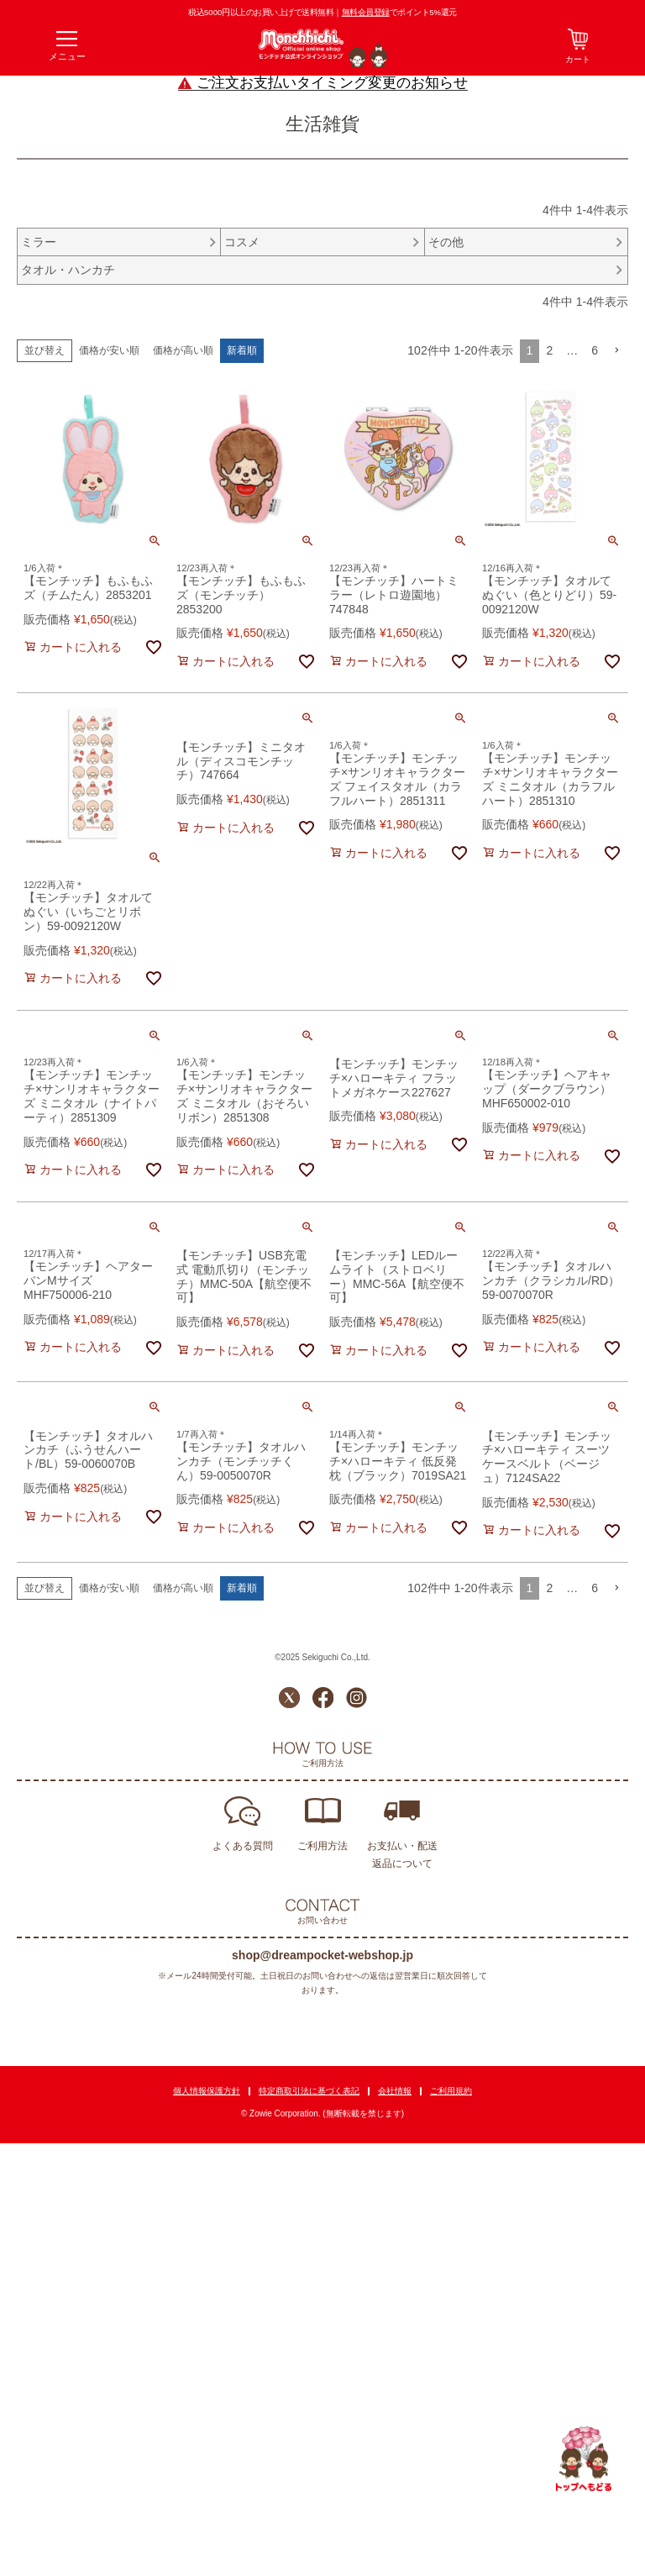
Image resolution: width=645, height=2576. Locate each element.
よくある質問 (242, 1846)
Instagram (356, 1697)
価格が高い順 (183, 350)
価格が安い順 (109, 350)
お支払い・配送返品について (402, 1854)
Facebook (322, 1697)
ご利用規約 (451, 2090)
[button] (616, 351)
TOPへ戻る (584, 2459)
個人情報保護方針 (206, 2090)
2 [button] (549, 350)
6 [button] (594, 350)
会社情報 (395, 2090)
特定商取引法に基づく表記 (309, 2090)
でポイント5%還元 (399, 12)
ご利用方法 (322, 1846)
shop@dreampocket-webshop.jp (322, 1955)
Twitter (289, 1697)
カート (577, 59)
